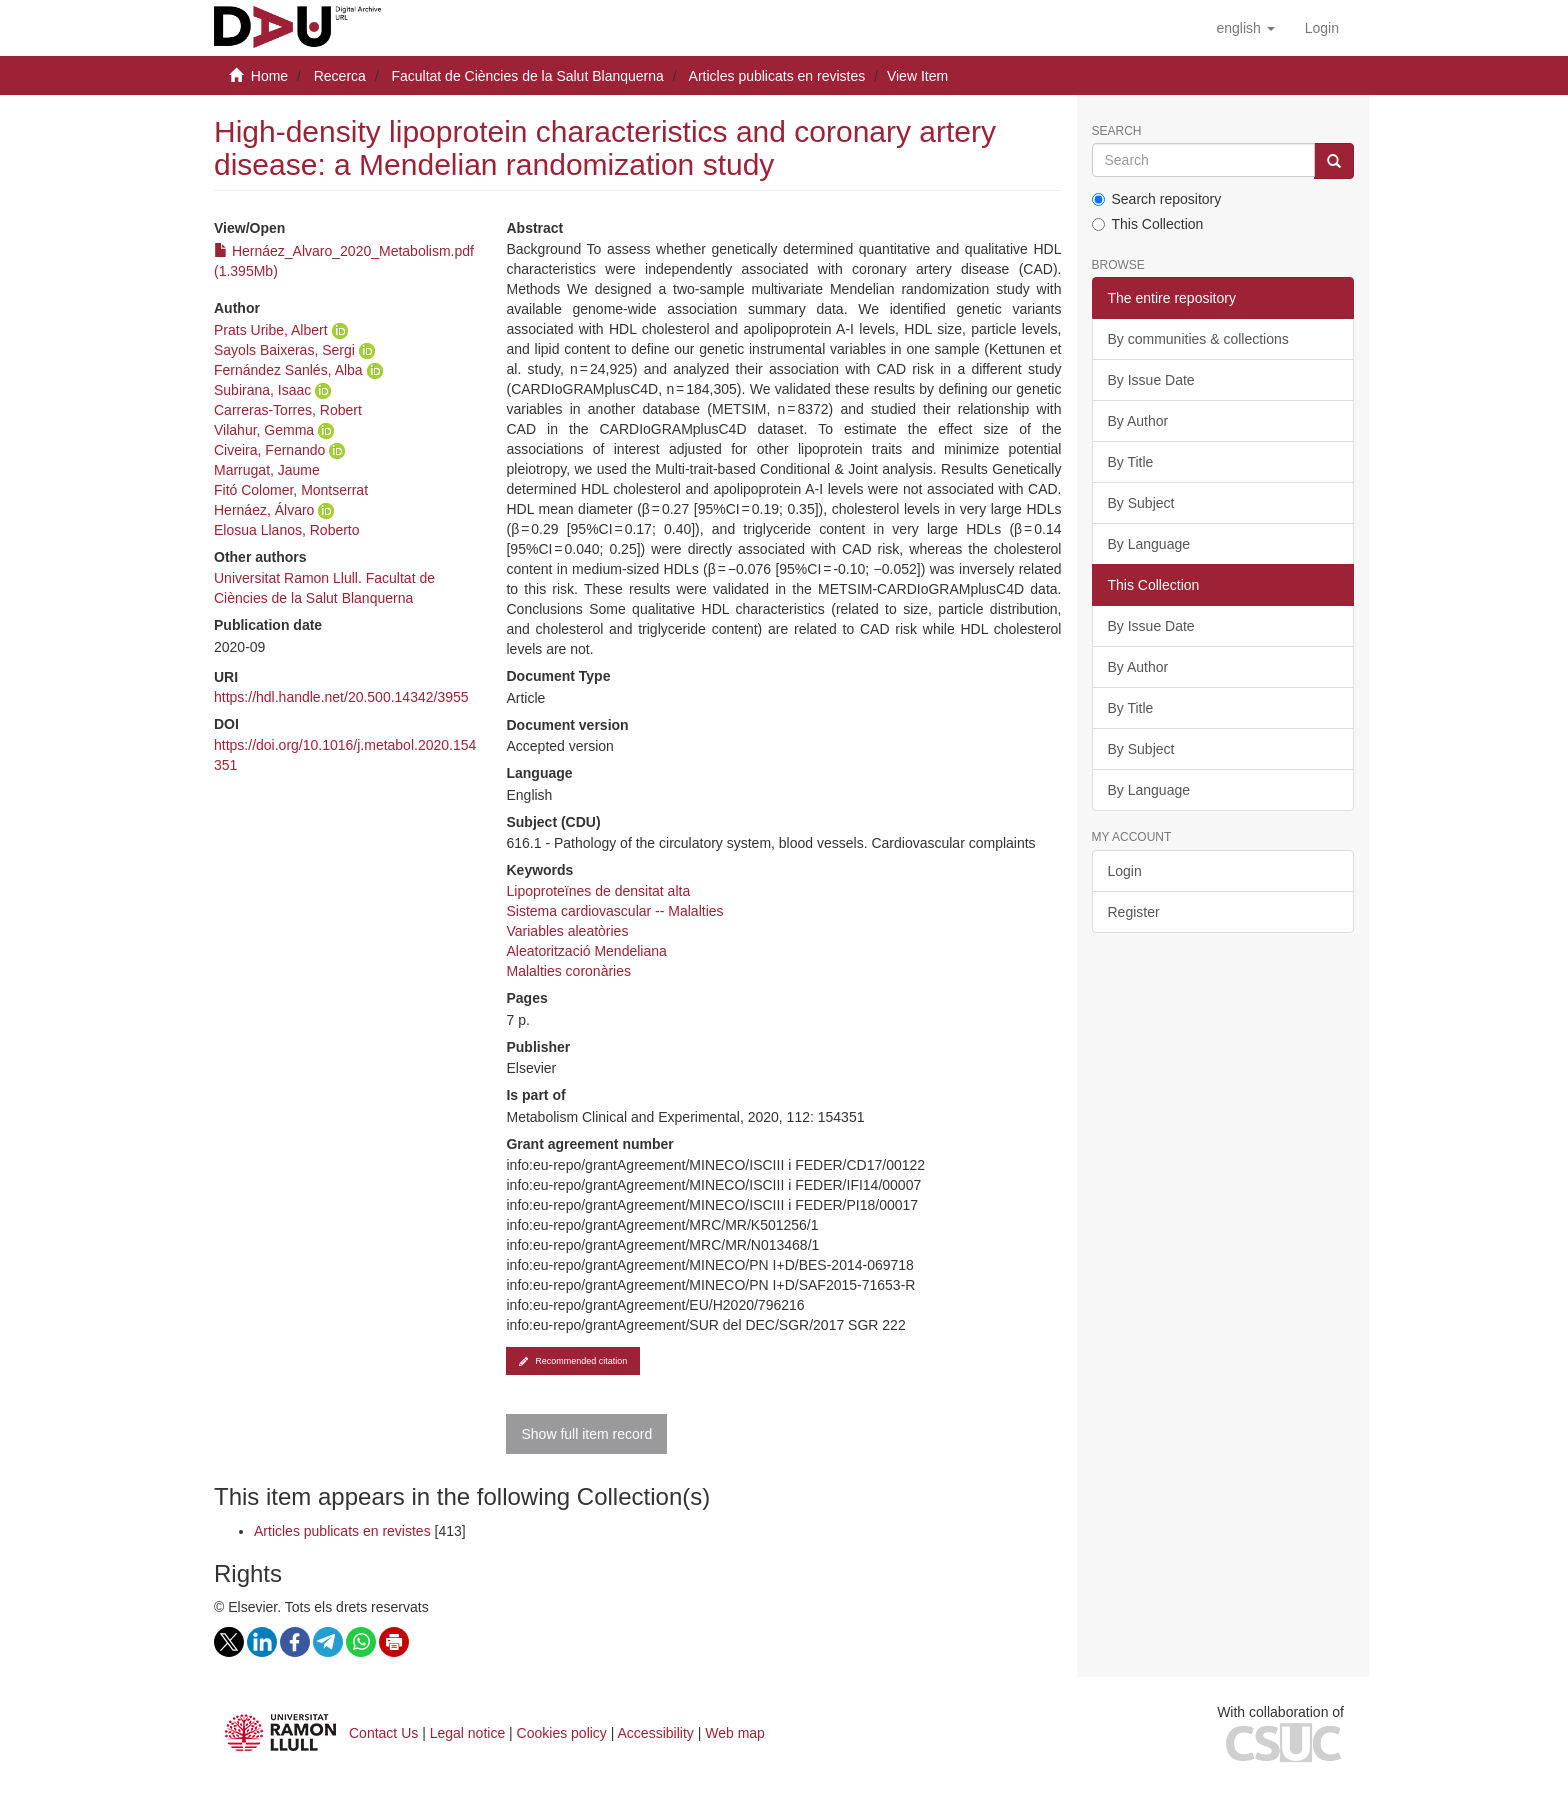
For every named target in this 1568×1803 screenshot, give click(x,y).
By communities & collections (1198, 339)
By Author (1138, 421)
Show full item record (586, 1434)
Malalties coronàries (568, 971)
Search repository (1157, 199)
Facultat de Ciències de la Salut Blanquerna (527, 76)
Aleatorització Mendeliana (586, 951)
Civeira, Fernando (269, 450)
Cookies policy (562, 1733)
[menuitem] (1322, 28)
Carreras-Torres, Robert (288, 410)
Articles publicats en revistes (777, 76)
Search (1117, 131)
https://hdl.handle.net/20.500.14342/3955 (341, 697)
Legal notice (468, 1733)
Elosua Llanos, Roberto (287, 530)
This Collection (1148, 224)
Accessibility (656, 1733)
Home (269, 76)
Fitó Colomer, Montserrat (291, 490)
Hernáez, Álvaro (264, 510)
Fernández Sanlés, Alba (288, 370)
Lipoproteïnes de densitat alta (598, 891)
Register (1134, 912)
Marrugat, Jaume (267, 470)
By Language (1149, 544)
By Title (1131, 462)
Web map (735, 1733)
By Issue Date (1151, 380)
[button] (1245, 28)
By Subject (1141, 503)
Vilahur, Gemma (264, 430)
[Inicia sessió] (1322, 28)
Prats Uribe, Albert (271, 330)
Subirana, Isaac (262, 390)
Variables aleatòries (567, 931)
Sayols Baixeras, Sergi (284, 350)
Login (1125, 871)
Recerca (340, 76)
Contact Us (383, 1733)
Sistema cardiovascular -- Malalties (614, 911)
